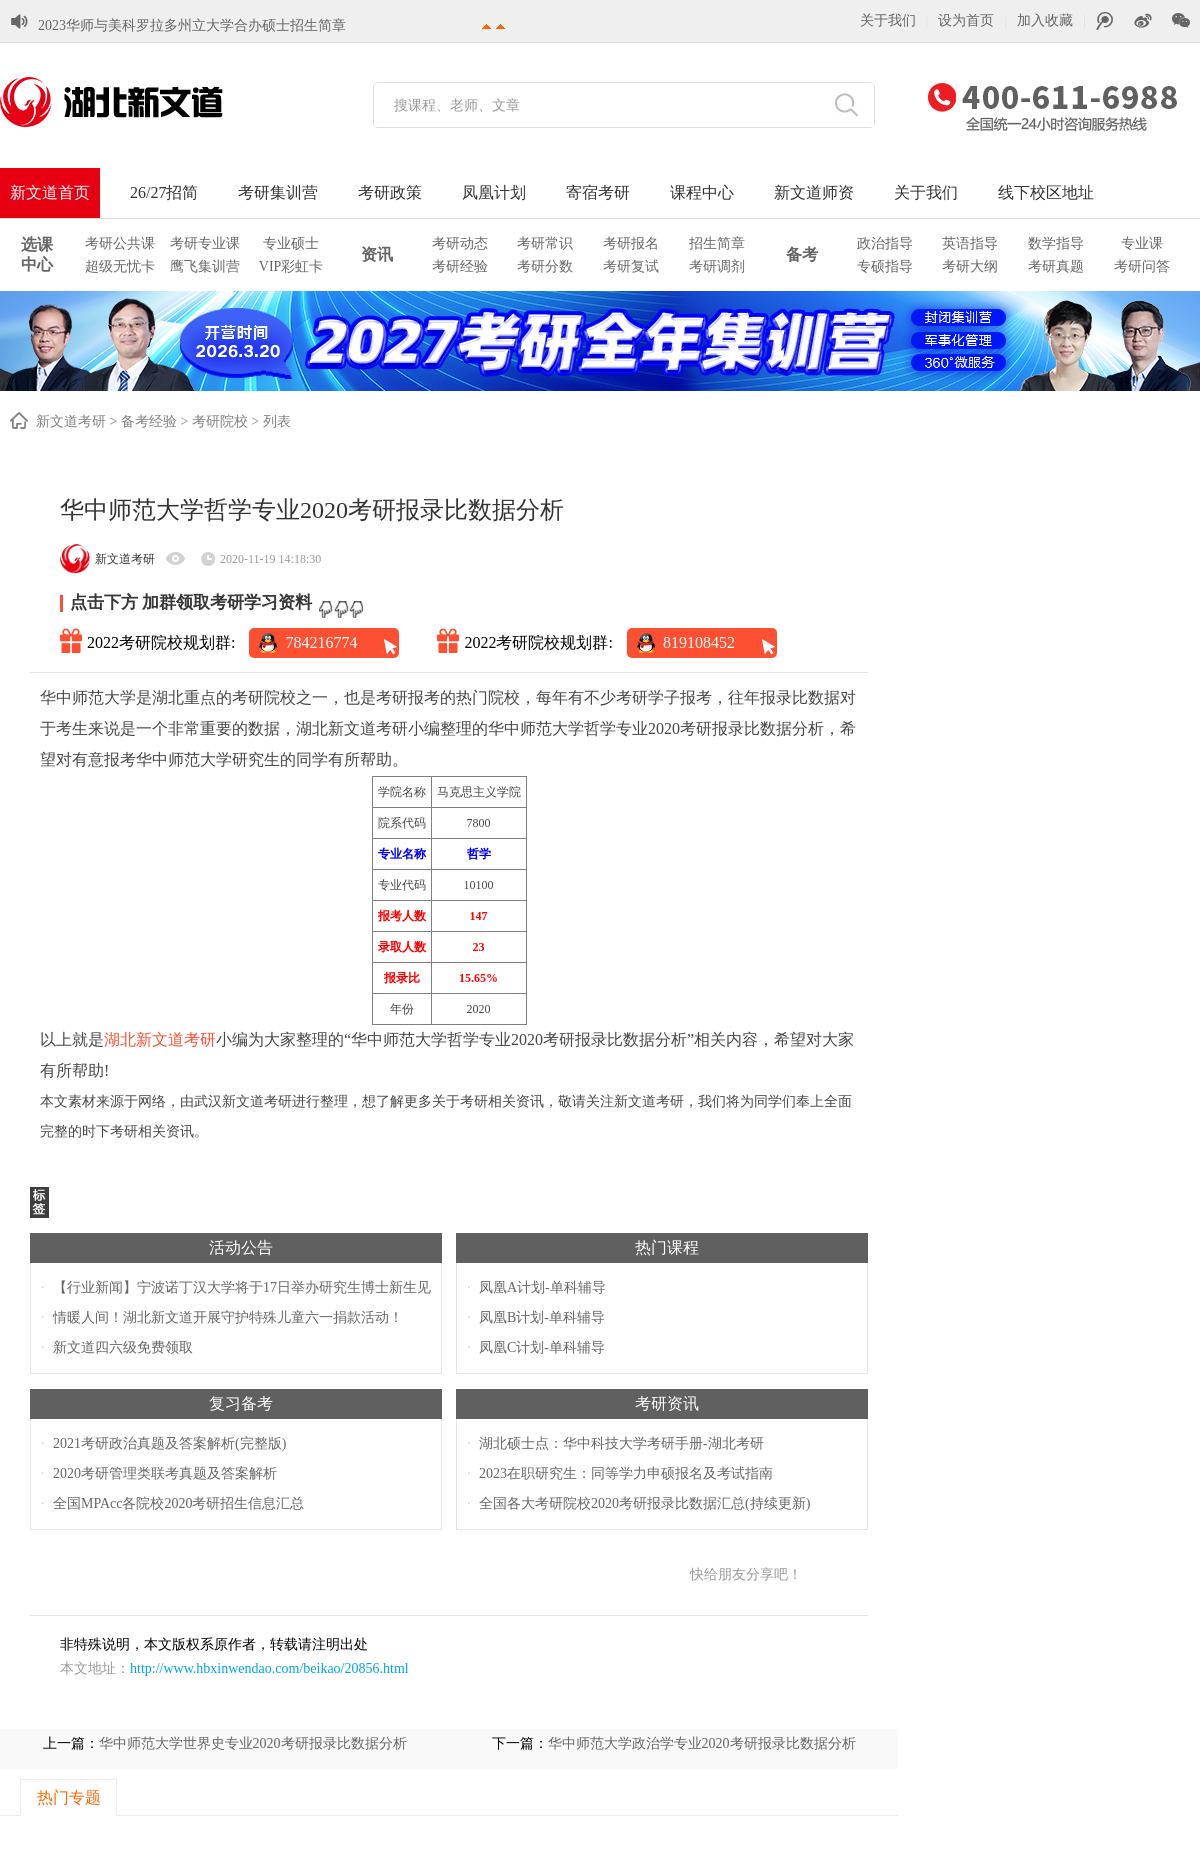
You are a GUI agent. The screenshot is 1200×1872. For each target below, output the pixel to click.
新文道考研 (71, 421)
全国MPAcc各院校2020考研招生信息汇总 (179, 1503)
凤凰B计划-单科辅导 (542, 1317)
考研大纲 (970, 266)
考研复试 (631, 266)
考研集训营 (278, 192)
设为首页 (966, 20)
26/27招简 (164, 192)
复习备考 (241, 1403)
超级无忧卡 (120, 266)
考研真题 (1056, 266)
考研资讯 (667, 1403)
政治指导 (885, 243)
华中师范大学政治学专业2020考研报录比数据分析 (702, 1743)
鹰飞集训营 (205, 266)
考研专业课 (205, 243)
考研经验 (460, 266)
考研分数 (545, 266)
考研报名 (631, 243)
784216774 (321, 642)
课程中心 (702, 192)
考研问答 (1142, 266)
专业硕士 (291, 243)
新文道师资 (814, 192)
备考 (802, 254)
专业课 (1142, 243)
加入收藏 (1045, 20)
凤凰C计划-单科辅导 (542, 1347)
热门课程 (667, 1247)
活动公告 (241, 1247)
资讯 (377, 254)
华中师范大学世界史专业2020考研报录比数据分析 (253, 1743)
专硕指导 (885, 266)
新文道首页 (50, 192)
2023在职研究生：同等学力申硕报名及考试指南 (626, 1473)
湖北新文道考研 (160, 1039)
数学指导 (1056, 243)
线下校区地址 (1046, 192)
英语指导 (970, 243)
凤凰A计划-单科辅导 (542, 1287)
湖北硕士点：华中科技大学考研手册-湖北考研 (621, 1443)
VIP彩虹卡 (291, 266)
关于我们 (888, 20)
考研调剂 (717, 266)
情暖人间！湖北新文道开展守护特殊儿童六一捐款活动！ (228, 1317)
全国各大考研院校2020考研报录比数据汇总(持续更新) (644, 1503)
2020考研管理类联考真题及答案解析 (165, 1473)
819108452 (699, 642)
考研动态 (460, 243)
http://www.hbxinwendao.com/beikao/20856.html (269, 1668)
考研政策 (390, 192)
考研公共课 (120, 243)
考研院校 (220, 421)
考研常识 (545, 243)
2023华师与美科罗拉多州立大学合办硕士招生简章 (192, 25)
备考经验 (149, 421)
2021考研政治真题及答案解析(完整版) (169, 1443)
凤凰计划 (494, 192)
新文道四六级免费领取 (123, 1347)
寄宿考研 (598, 192)
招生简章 (717, 243)
